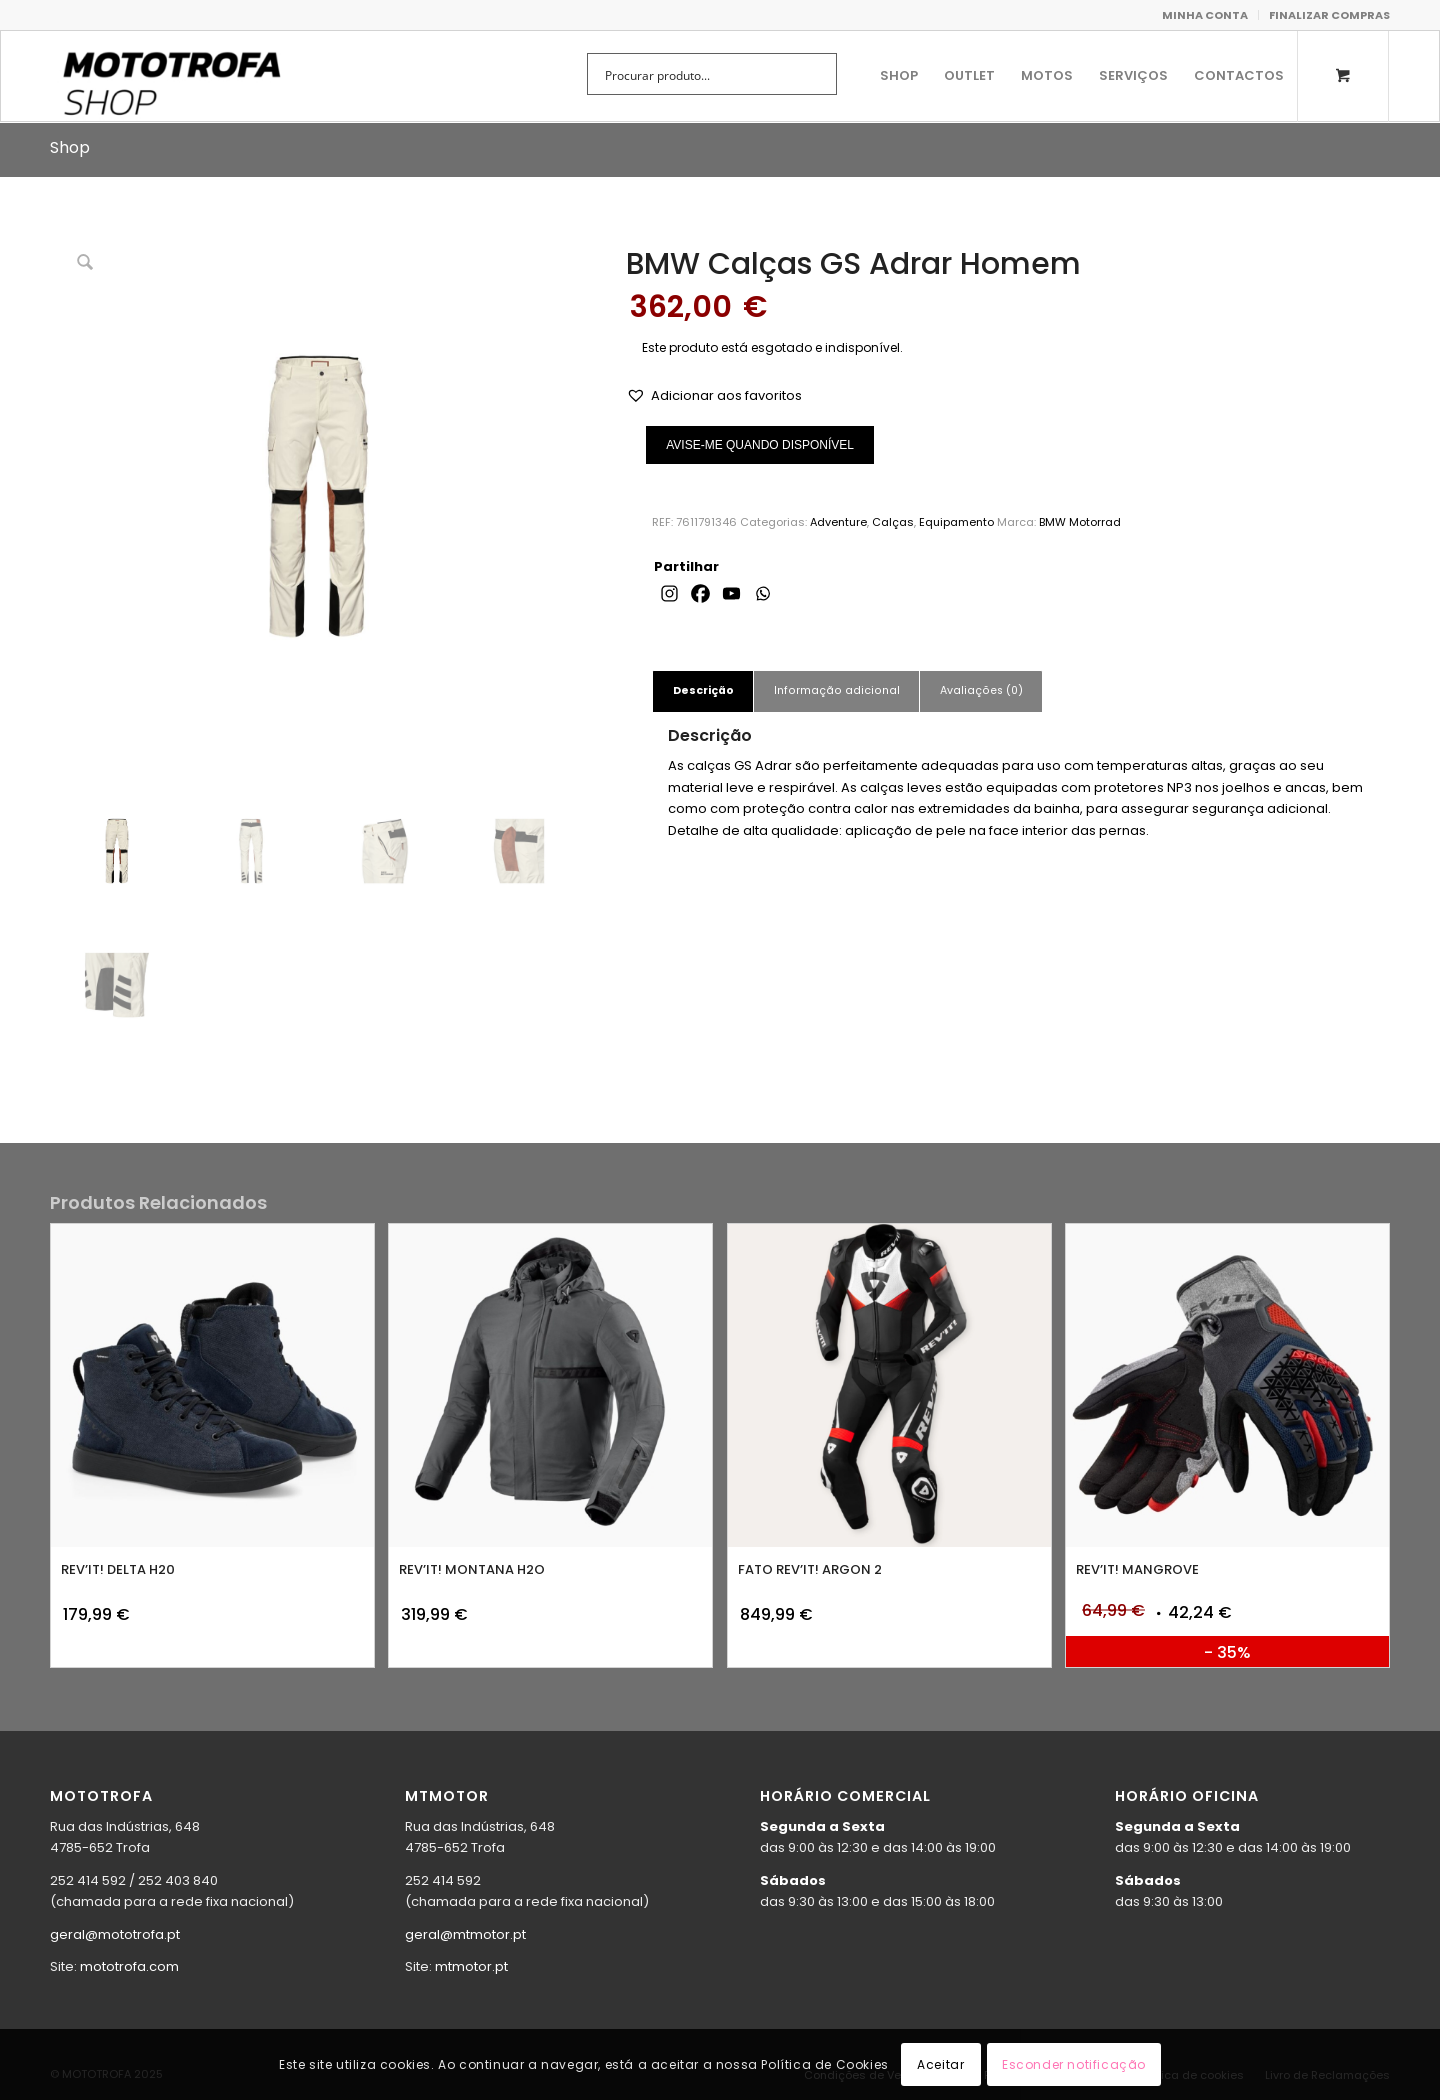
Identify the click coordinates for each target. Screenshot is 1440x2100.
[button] (714, 396)
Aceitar (940, 2064)
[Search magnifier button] (816, 74)
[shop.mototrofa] (171, 76)
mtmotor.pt (471, 1966)
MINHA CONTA (1205, 15)
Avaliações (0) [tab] (981, 690)
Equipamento (956, 522)
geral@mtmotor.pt (465, 1934)
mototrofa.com (129, 1966)
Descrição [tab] (703, 690)
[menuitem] (1205, 15)
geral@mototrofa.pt (115, 1934)
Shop (70, 147)
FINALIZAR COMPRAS (1329, 15)
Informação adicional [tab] (837, 690)
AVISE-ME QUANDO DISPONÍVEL (760, 445)
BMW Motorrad (1080, 522)
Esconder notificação (1074, 2064)
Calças (893, 522)
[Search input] (699, 74)
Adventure (838, 522)
